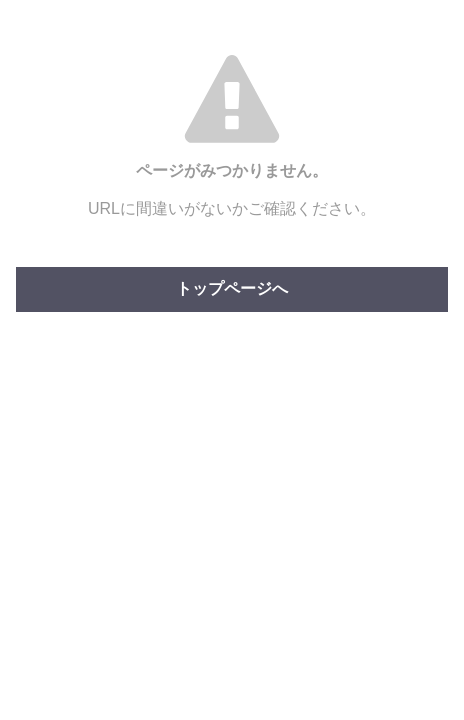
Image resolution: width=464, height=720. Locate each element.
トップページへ (232, 288)
